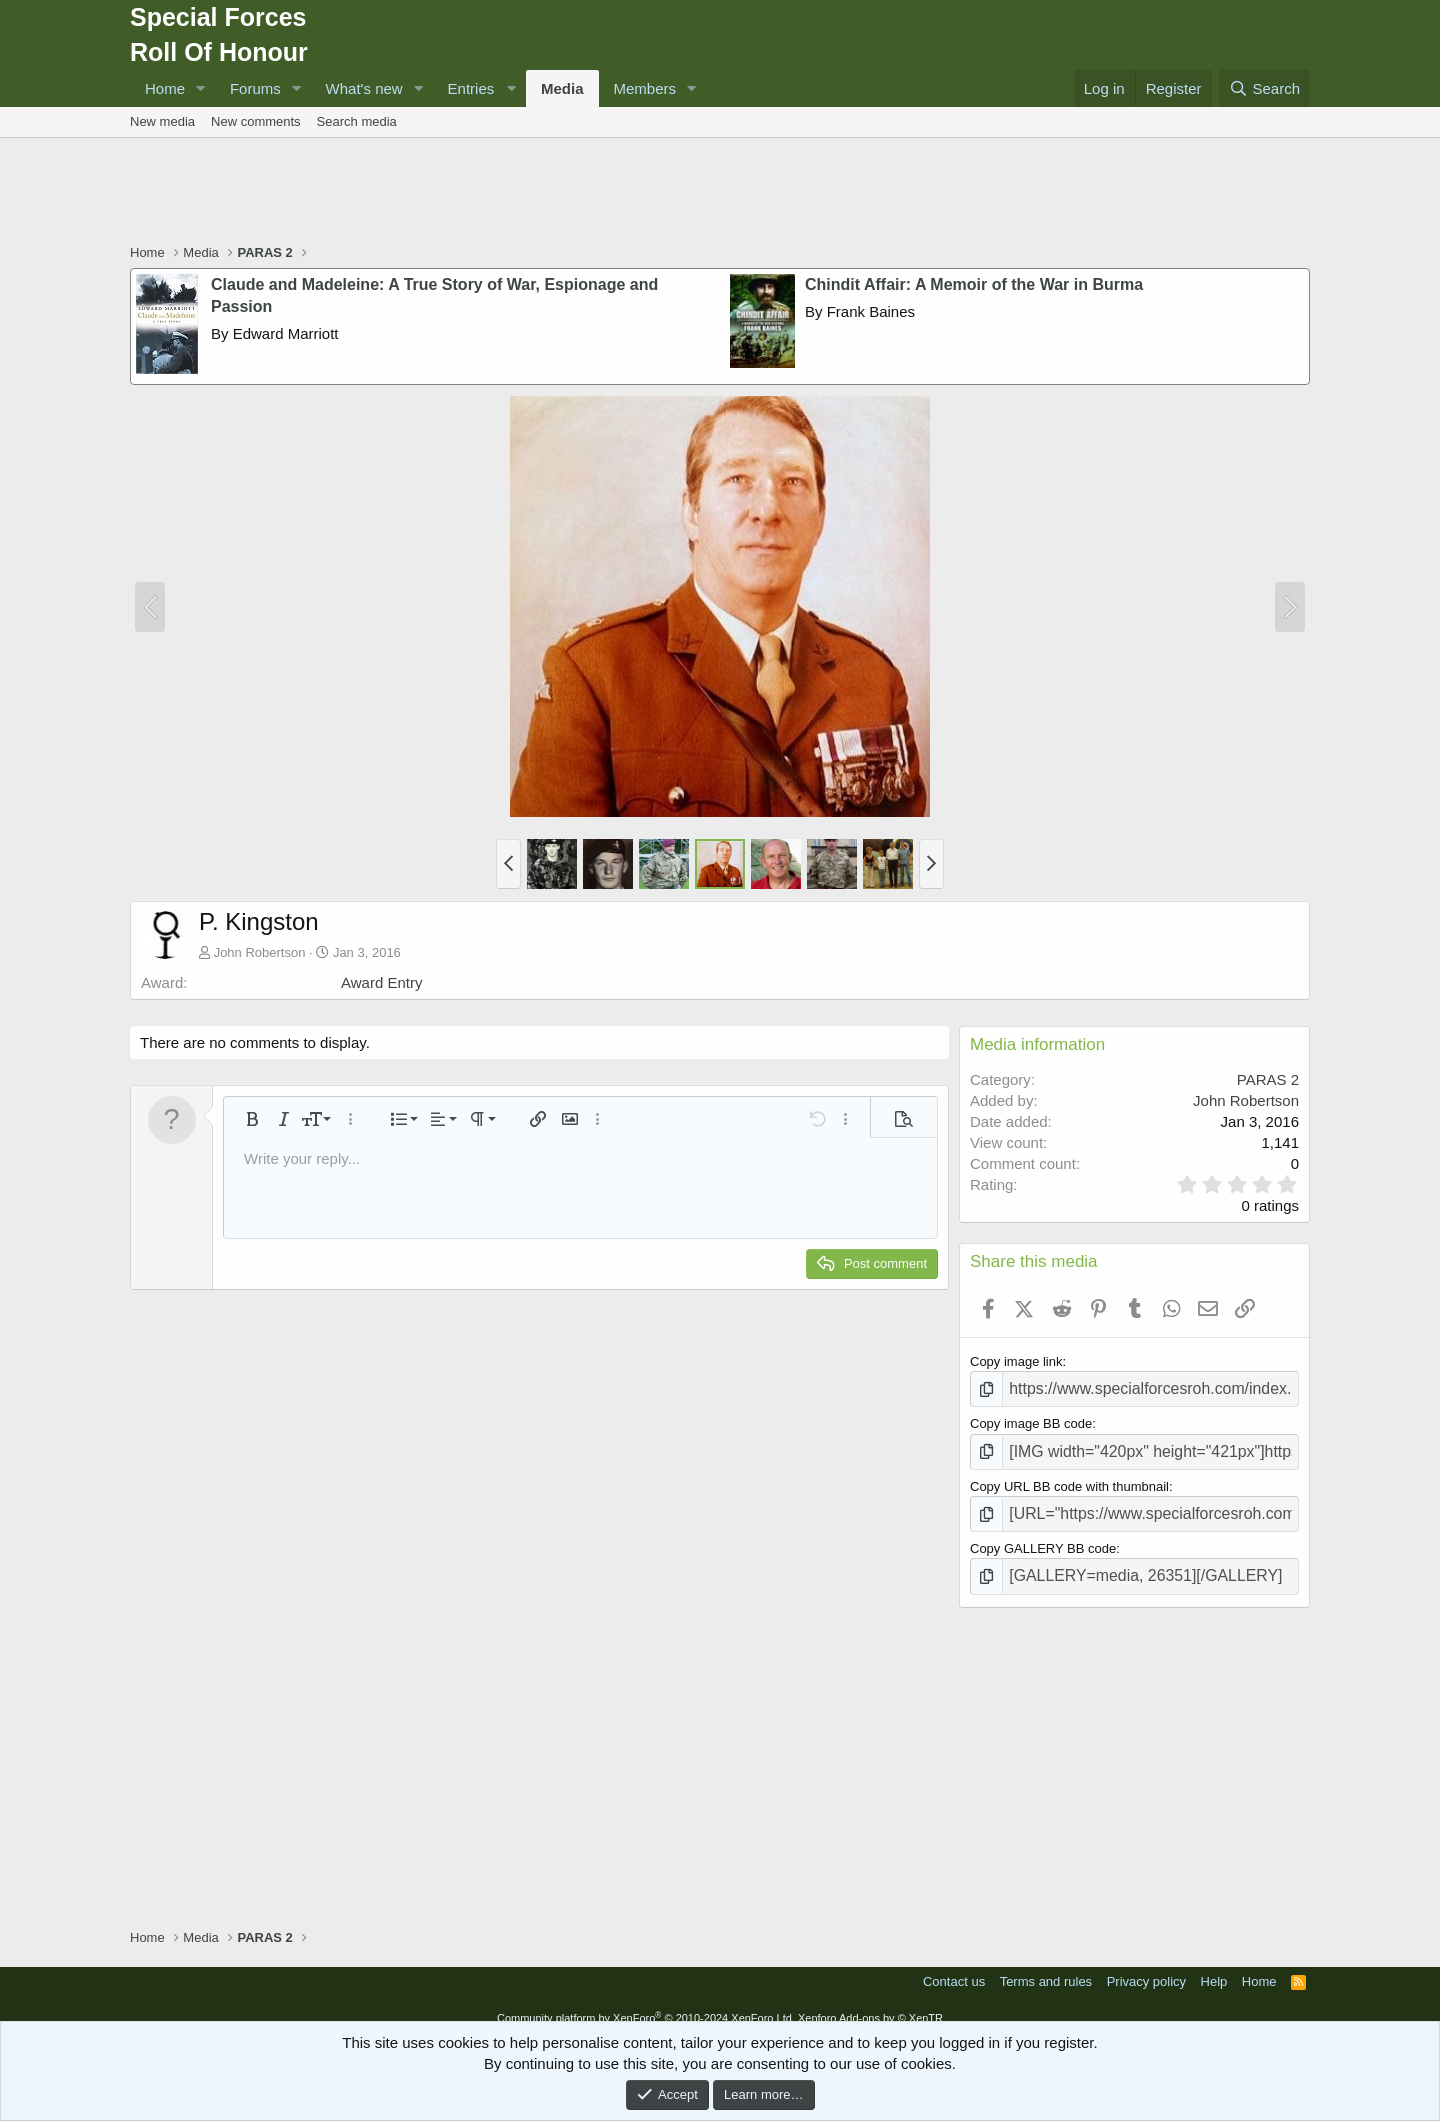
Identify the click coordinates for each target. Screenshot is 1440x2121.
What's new (364, 88)
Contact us (954, 1965)
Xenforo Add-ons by (870, 2002)
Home (165, 88)
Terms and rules (1046, 1965)
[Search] (1264, 88)
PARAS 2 (1268, 1079)
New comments (256, 121)
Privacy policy (1146, 1965)
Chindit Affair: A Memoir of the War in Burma (974, 284)
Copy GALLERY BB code (1043, 1536)
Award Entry (381, 982)
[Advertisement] (720, 193)
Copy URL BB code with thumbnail (1069, 1478)
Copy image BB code (1031, 1419)
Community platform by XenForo (646, 2002)
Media (562, 88)
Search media (357, 121)
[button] (201, 88)
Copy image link (1016, 1361)
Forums (255, 88)
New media (162, 121)
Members (645, 88)
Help (1214, 1965)
